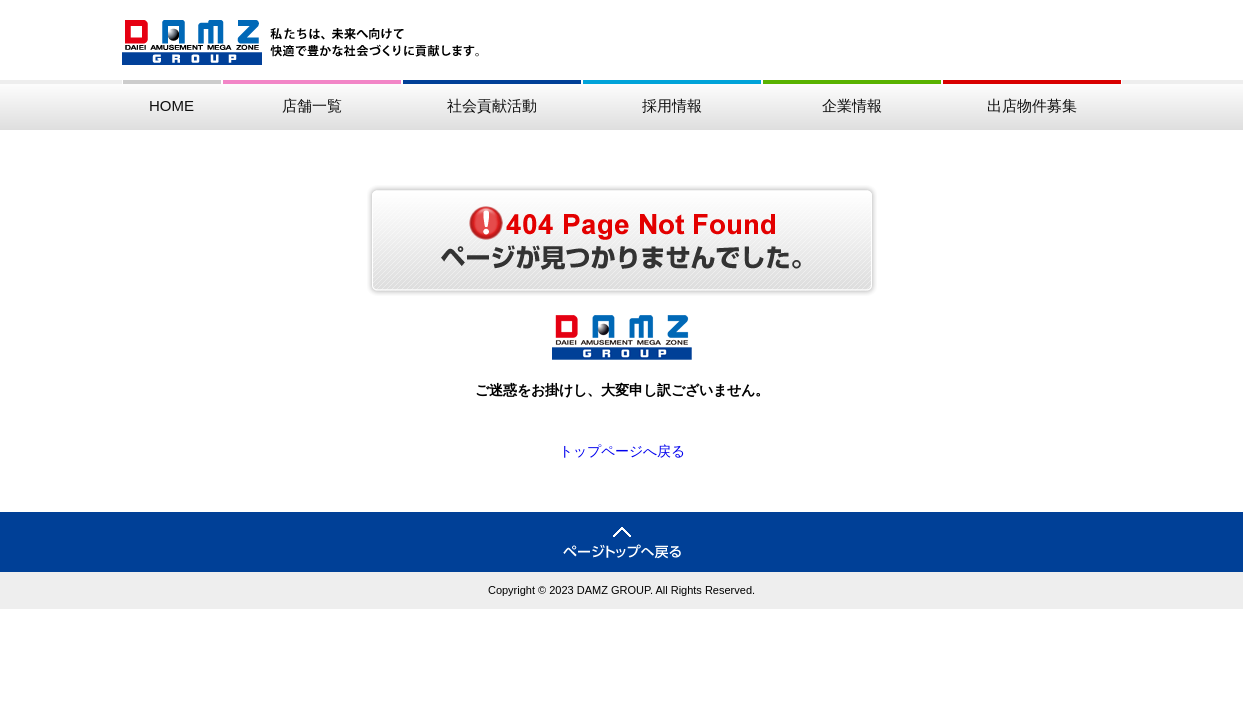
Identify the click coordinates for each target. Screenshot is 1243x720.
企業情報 (852, 105)
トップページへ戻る (622, 451)
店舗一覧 (312, 105)
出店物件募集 (1032, 105)
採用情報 (672, 105)
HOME (171, 105)
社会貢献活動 (492, 105)
